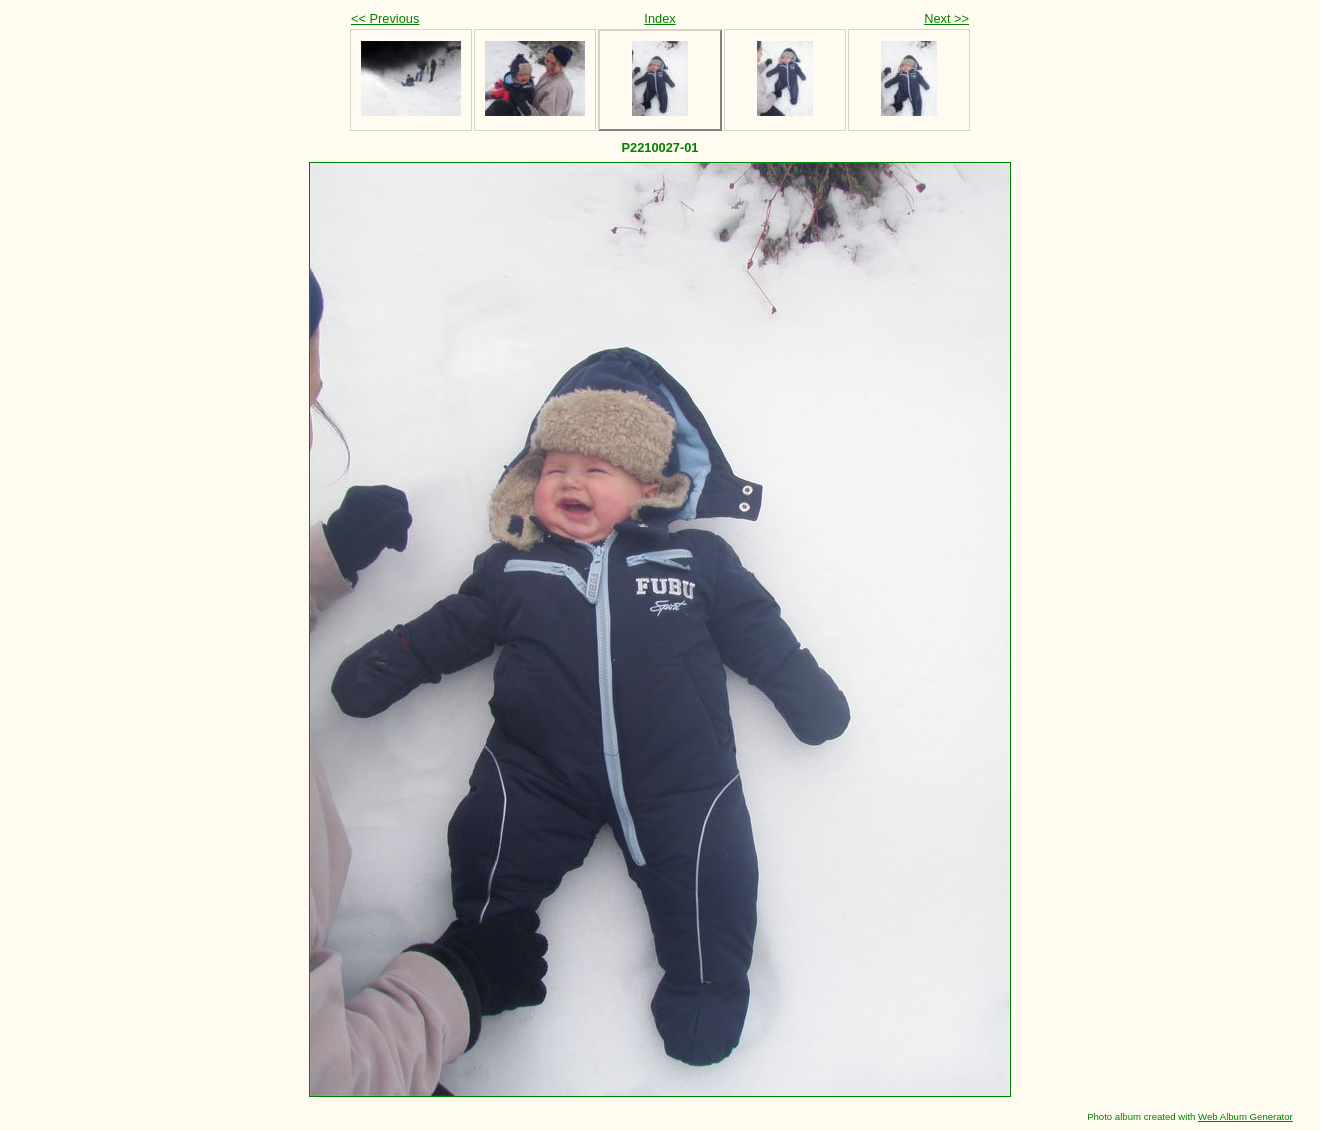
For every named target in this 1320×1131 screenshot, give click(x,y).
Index (659, 18)
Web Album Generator (1245, 1116)
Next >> (946, 18)
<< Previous (385, 18)
